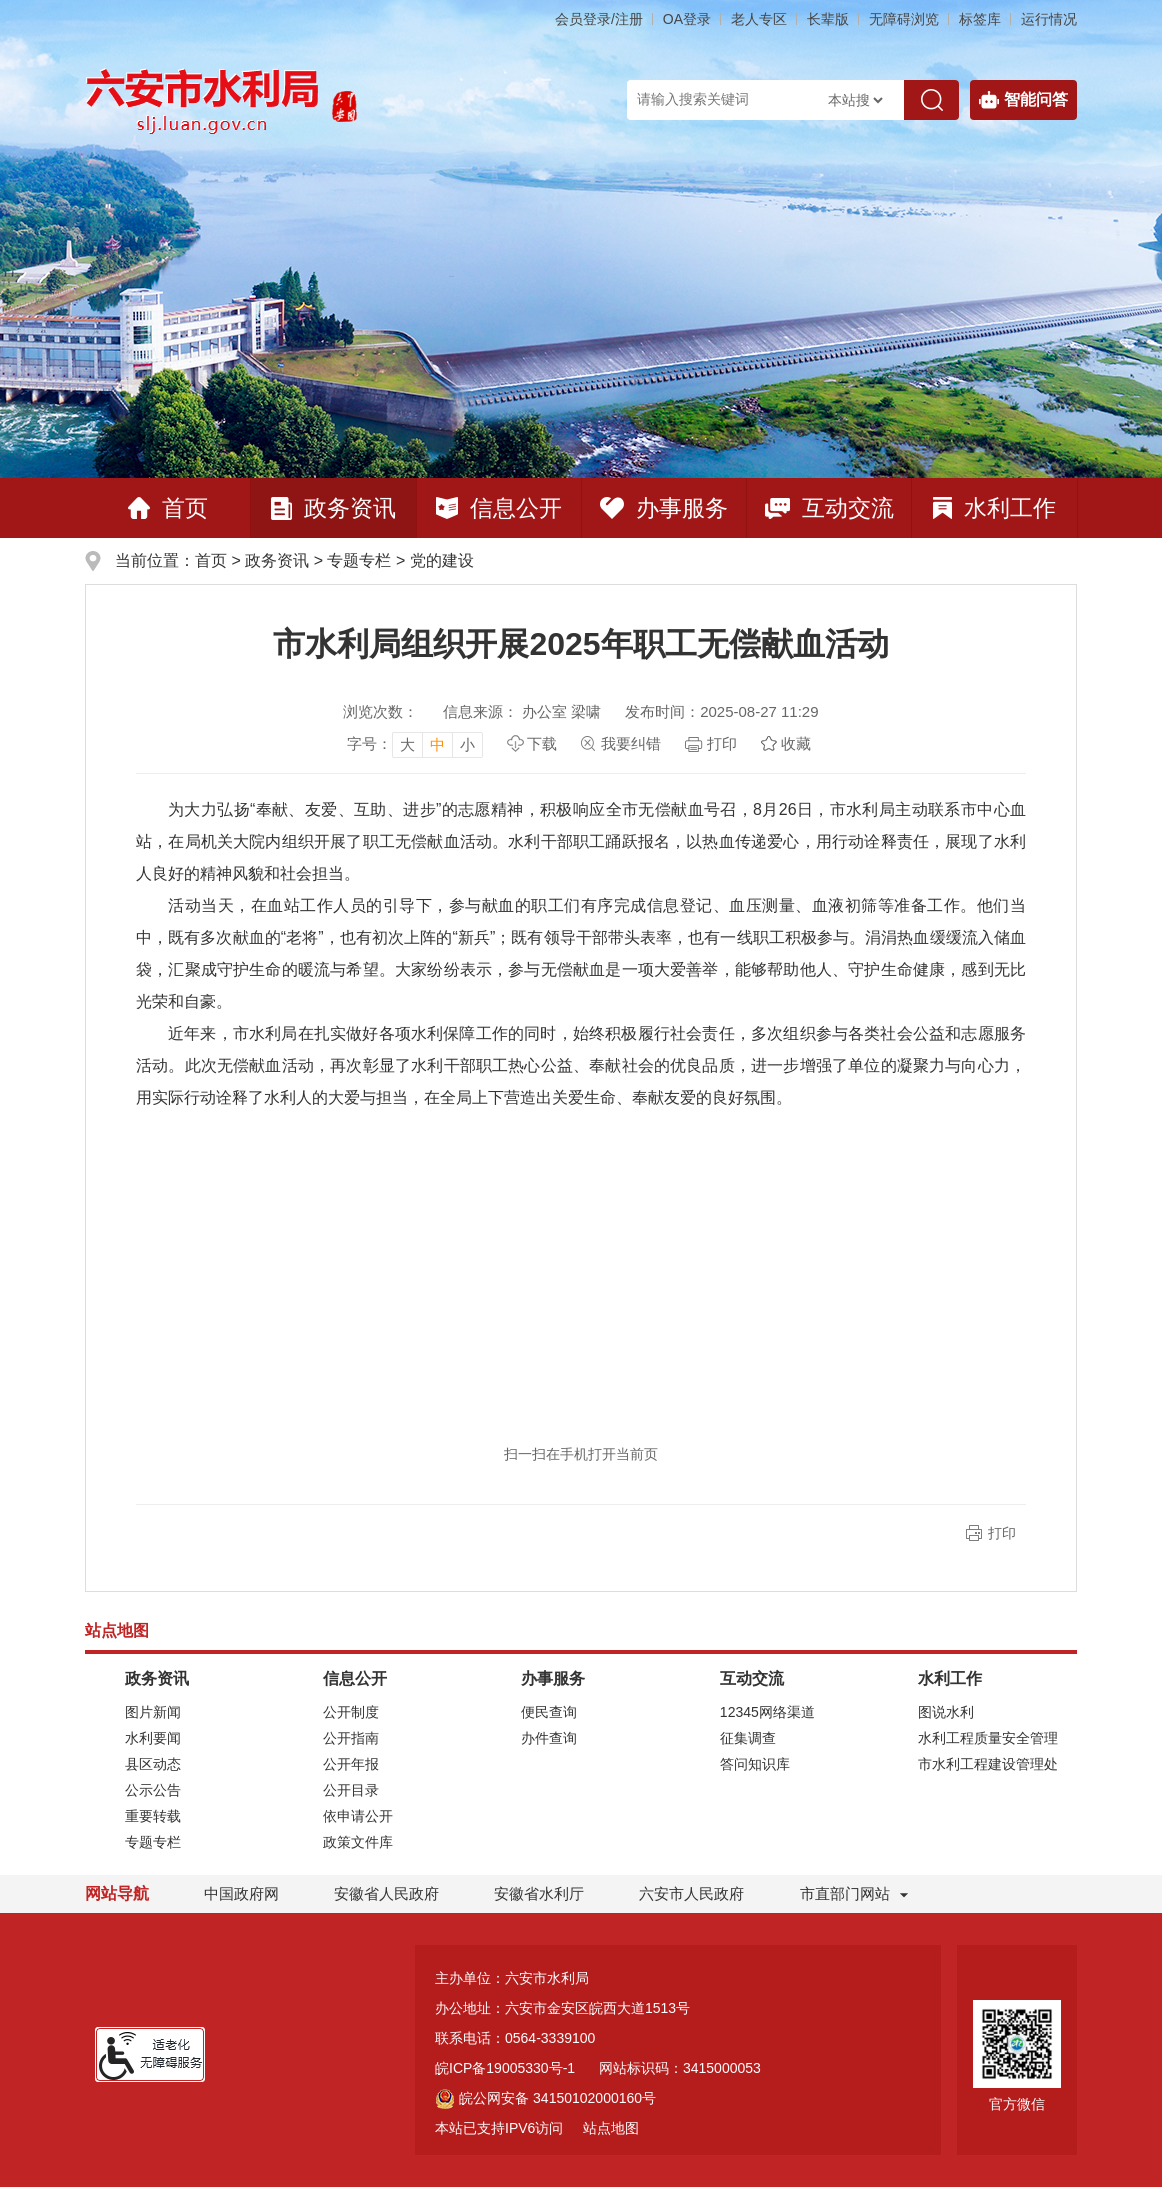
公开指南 (351, 1738)
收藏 (796, 743)
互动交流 (829, 508)
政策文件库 (358, 1842)
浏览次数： (380, 711)
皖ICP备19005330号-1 (505, 2068)
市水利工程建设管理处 (988, 1764)
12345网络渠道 (767, 1712)
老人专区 (759, 19)
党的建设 (442, 560)
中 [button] (437, 744)
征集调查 (748, 1738)
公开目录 (351, 1790)
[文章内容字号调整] (415, 744)
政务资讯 (333, 508)
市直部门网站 (854, 1893)
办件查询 (549, 1738)
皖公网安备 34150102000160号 (545, 2098)
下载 (542, 743)
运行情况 (1049, 19)
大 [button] (407, 744)
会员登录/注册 (599, 19)
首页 (168, 508)
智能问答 (1023, 100)
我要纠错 (631, 743)
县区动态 (153, 1764)
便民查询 (549, 1712)
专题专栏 (359, 560)
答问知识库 (755, 1764)
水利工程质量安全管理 (988, 1738)
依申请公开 (358, 1816)
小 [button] (467, 744)
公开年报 (351, 1764)
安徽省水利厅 (539, 1893)
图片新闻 (153, 1712)
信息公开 (499, 508)
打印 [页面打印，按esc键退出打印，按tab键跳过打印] (722, 743)
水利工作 (994, 508)
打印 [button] (1002, 1533)
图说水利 (946, 1712)
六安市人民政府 (691, 1893)
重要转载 (153, 1816)
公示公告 (153, 1790)
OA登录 (687, 19)
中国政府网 (241, 1893)
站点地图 (611, 2128)
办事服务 (664, 508)
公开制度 (351, 1712)
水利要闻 (153, 1738)
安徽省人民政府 (386, 1893)
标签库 (980, 19)
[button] (828, 19)
